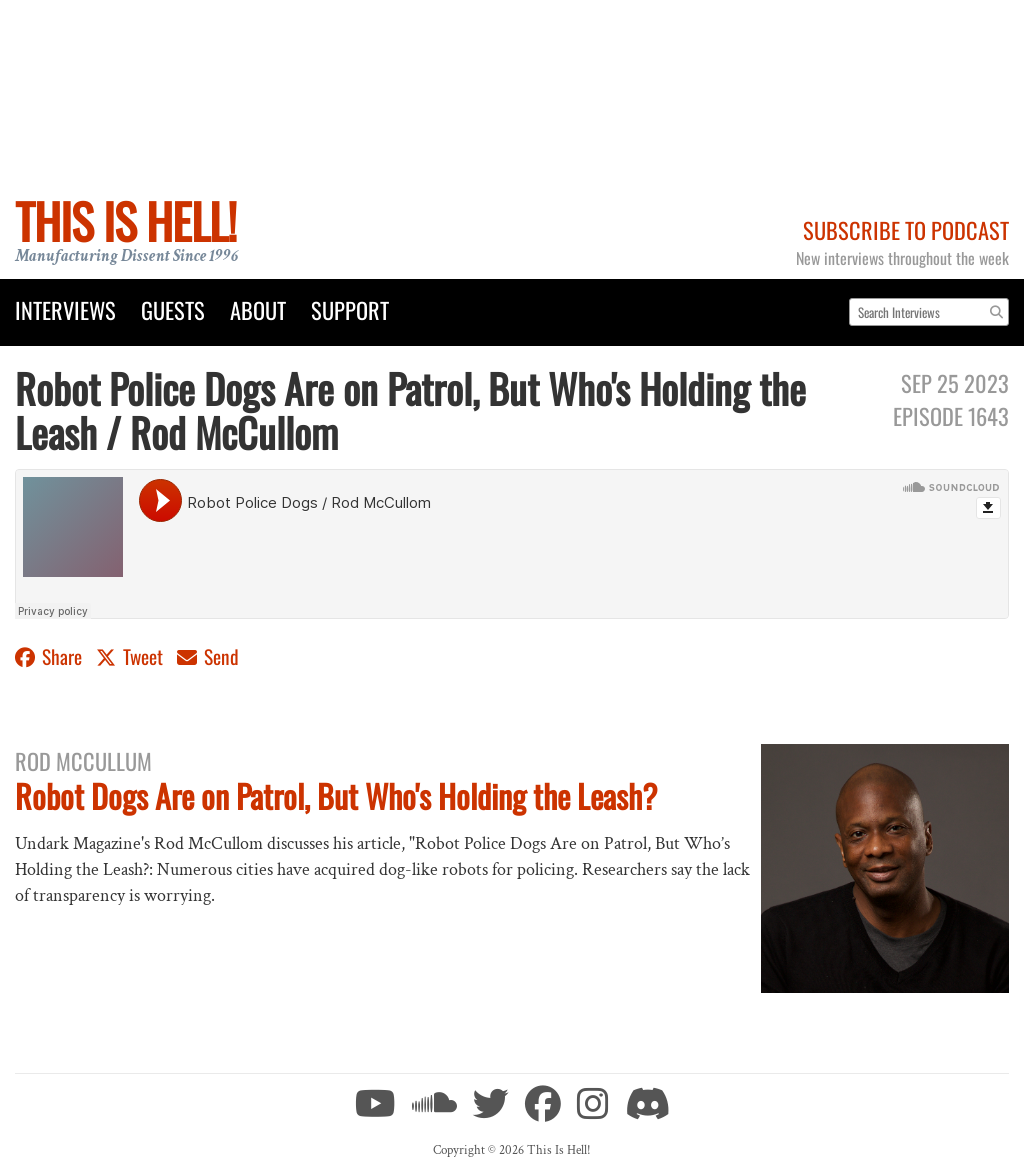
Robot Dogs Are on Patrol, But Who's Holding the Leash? (336, 795)
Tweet (131, 656)
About (258, 309)
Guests (173, 309)
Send (208, 656)
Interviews (65, 309)
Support (350, 309)
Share (50, 656)
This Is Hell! (125, 220)
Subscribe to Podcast (906, 229)
